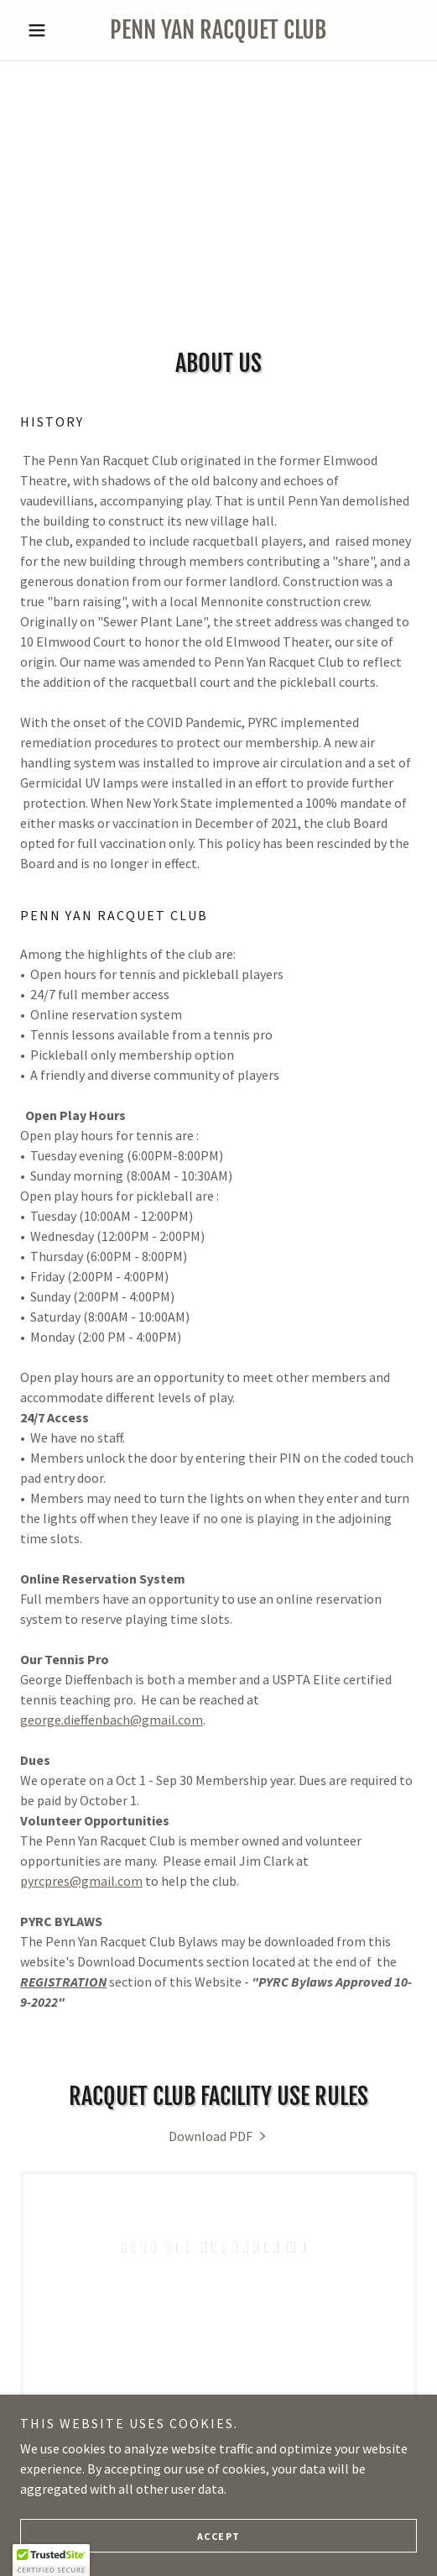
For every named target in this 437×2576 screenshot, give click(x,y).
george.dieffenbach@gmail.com (111, 1719)
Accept (219, 2536)
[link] (218, 30)
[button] (50, 30)
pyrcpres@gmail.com (81, 1880)
